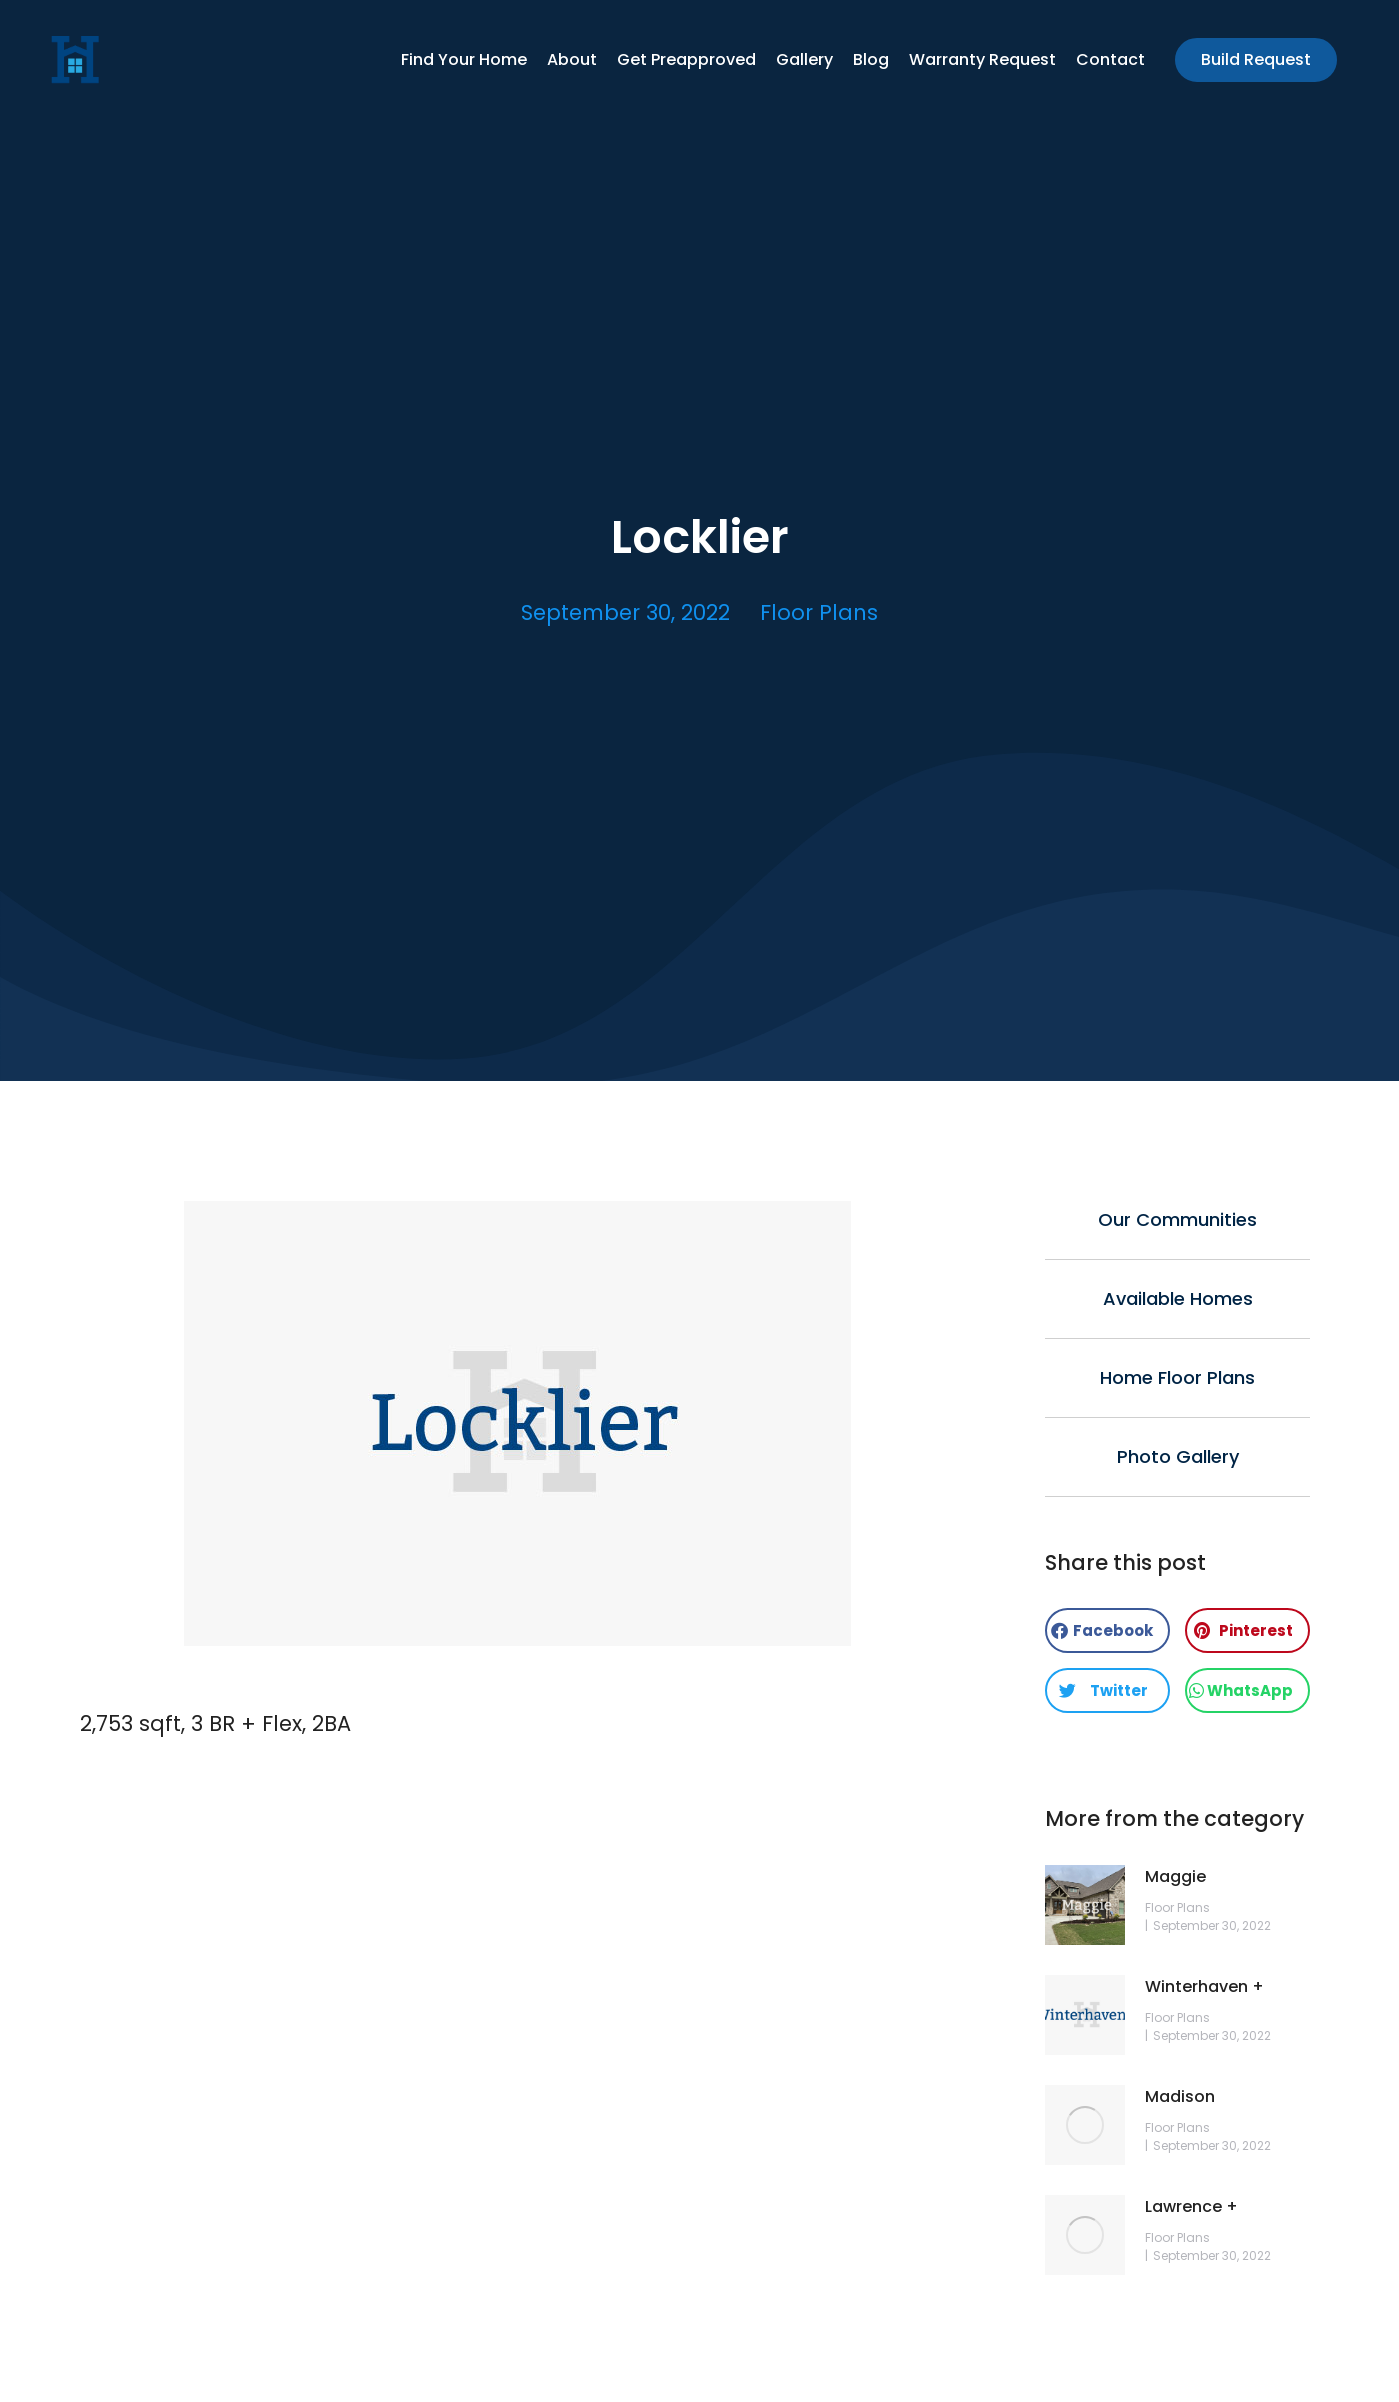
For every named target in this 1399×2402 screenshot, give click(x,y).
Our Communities (1177, 1219)
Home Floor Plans (1177, 1377)
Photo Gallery (1178, 1456)
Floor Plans (819, 612)
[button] (1107, 1630)
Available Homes (1178, 1298)
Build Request (1256, 59)
